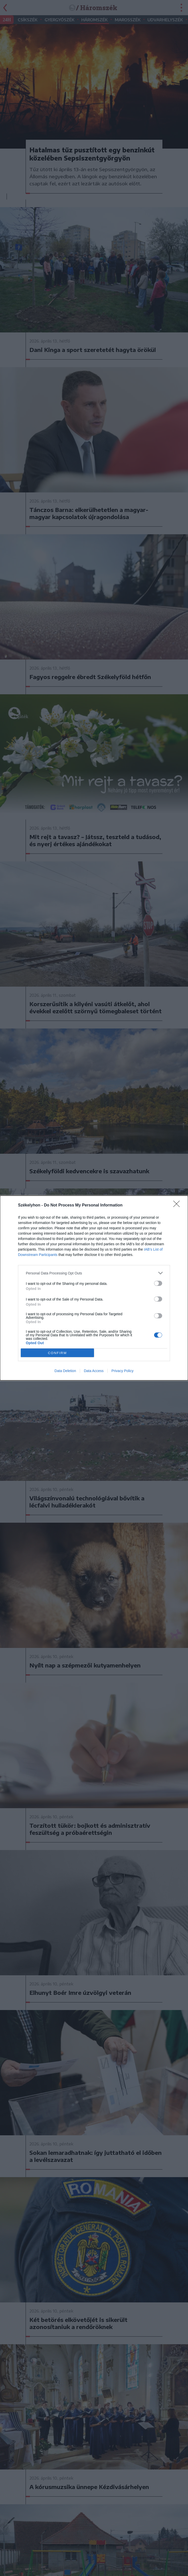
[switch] (158, 1283)
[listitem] (94, 1273)
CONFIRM (57, 1353)
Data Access (94, 1371)
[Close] (178, 1205)
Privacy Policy (122, 1371)
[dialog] (94, 1288)
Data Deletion (65, 1371)
